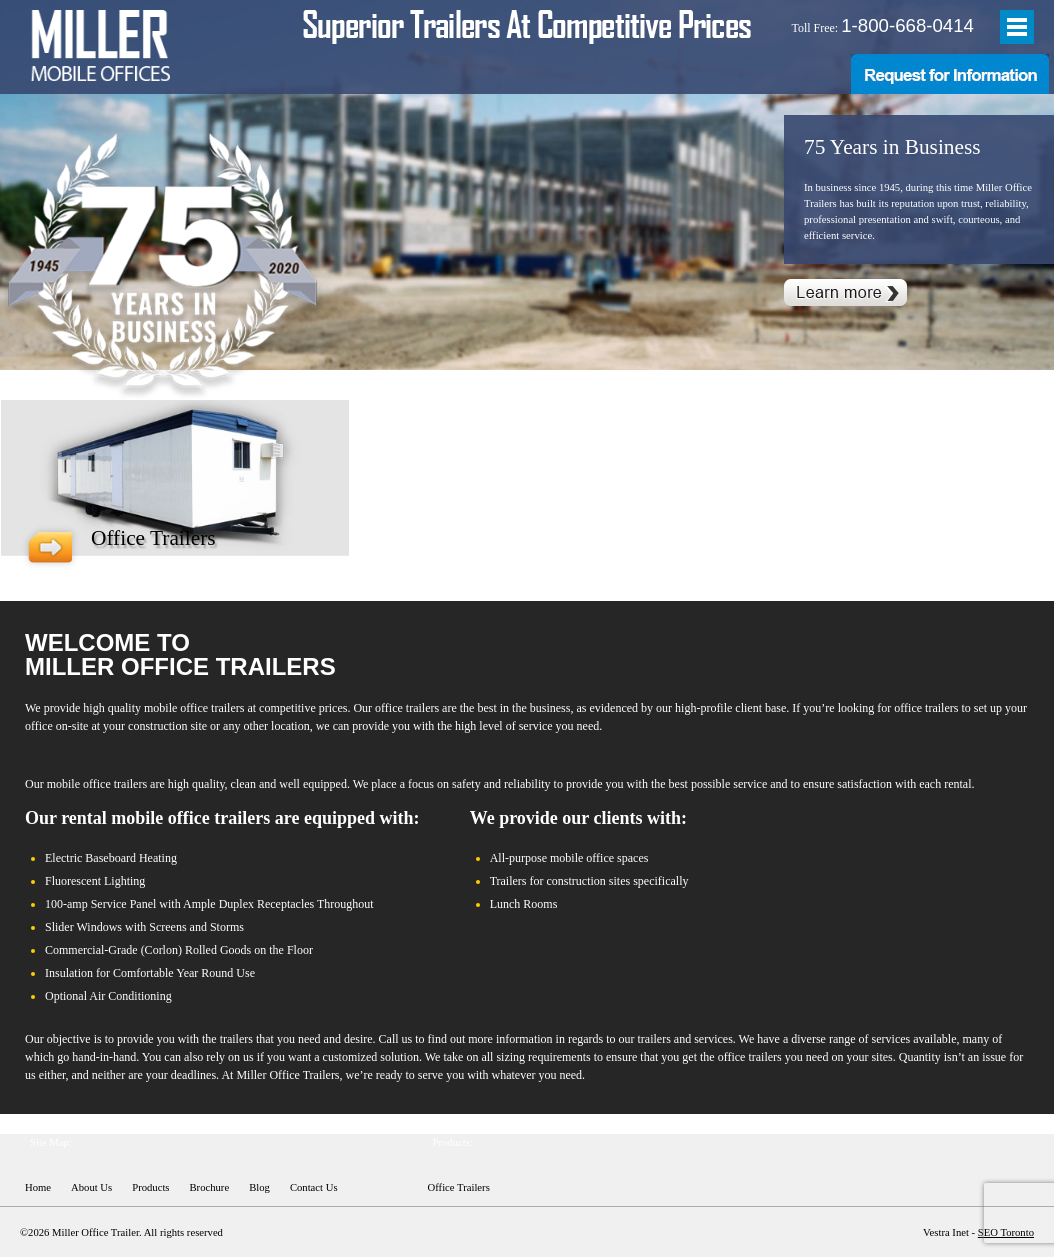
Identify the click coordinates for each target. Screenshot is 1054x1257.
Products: (453, 1142)
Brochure (210, 1187)
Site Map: (51, 1142)
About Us (91, 1187)
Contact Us (314, 1187)
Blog (259, 1187)
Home (38, 1187)
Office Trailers (459, 1187)
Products (150, 1187)
